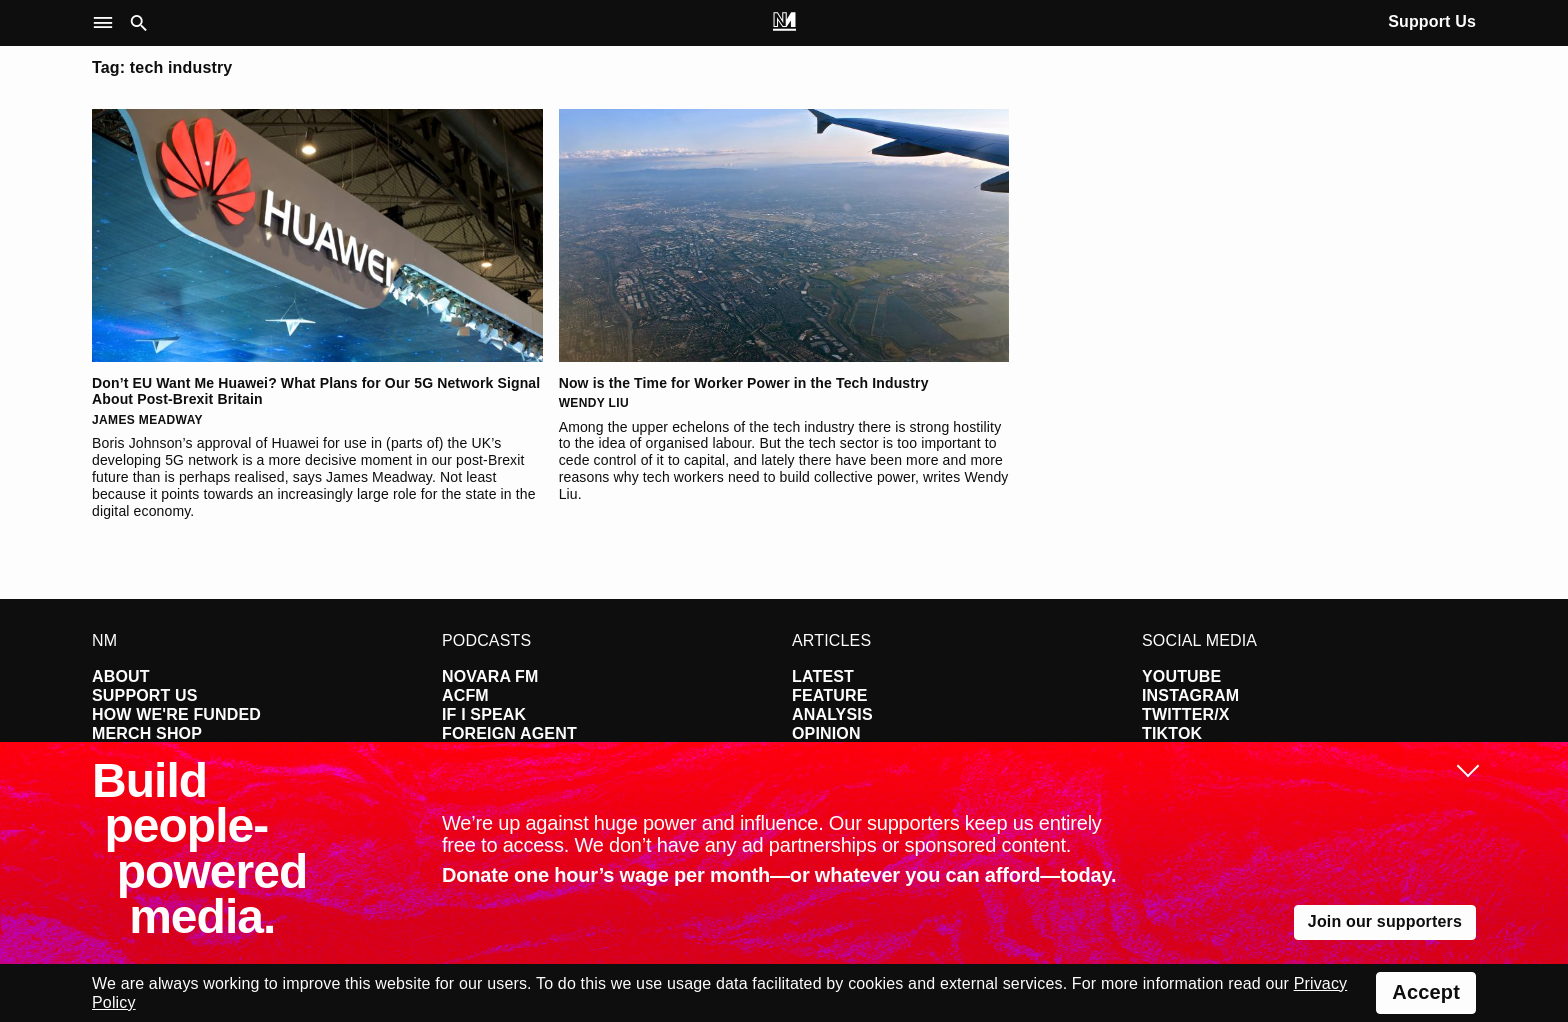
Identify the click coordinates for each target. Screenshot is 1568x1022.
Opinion (826, 733)
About (121, 676)
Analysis (832, 714)
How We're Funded (176, 714)
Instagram (1190, 695)
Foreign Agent (509, 733)
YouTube (1181, 676)
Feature (830, 695)
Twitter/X (1186, 714)
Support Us (1432, 21)
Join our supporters (1385, 921)
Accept (1426, 992)
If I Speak (484, 714)
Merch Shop (147, 733)
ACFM (465, 695)
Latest (823, 676)
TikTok (1172, 733)
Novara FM (490, 676)
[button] (107, 23)
